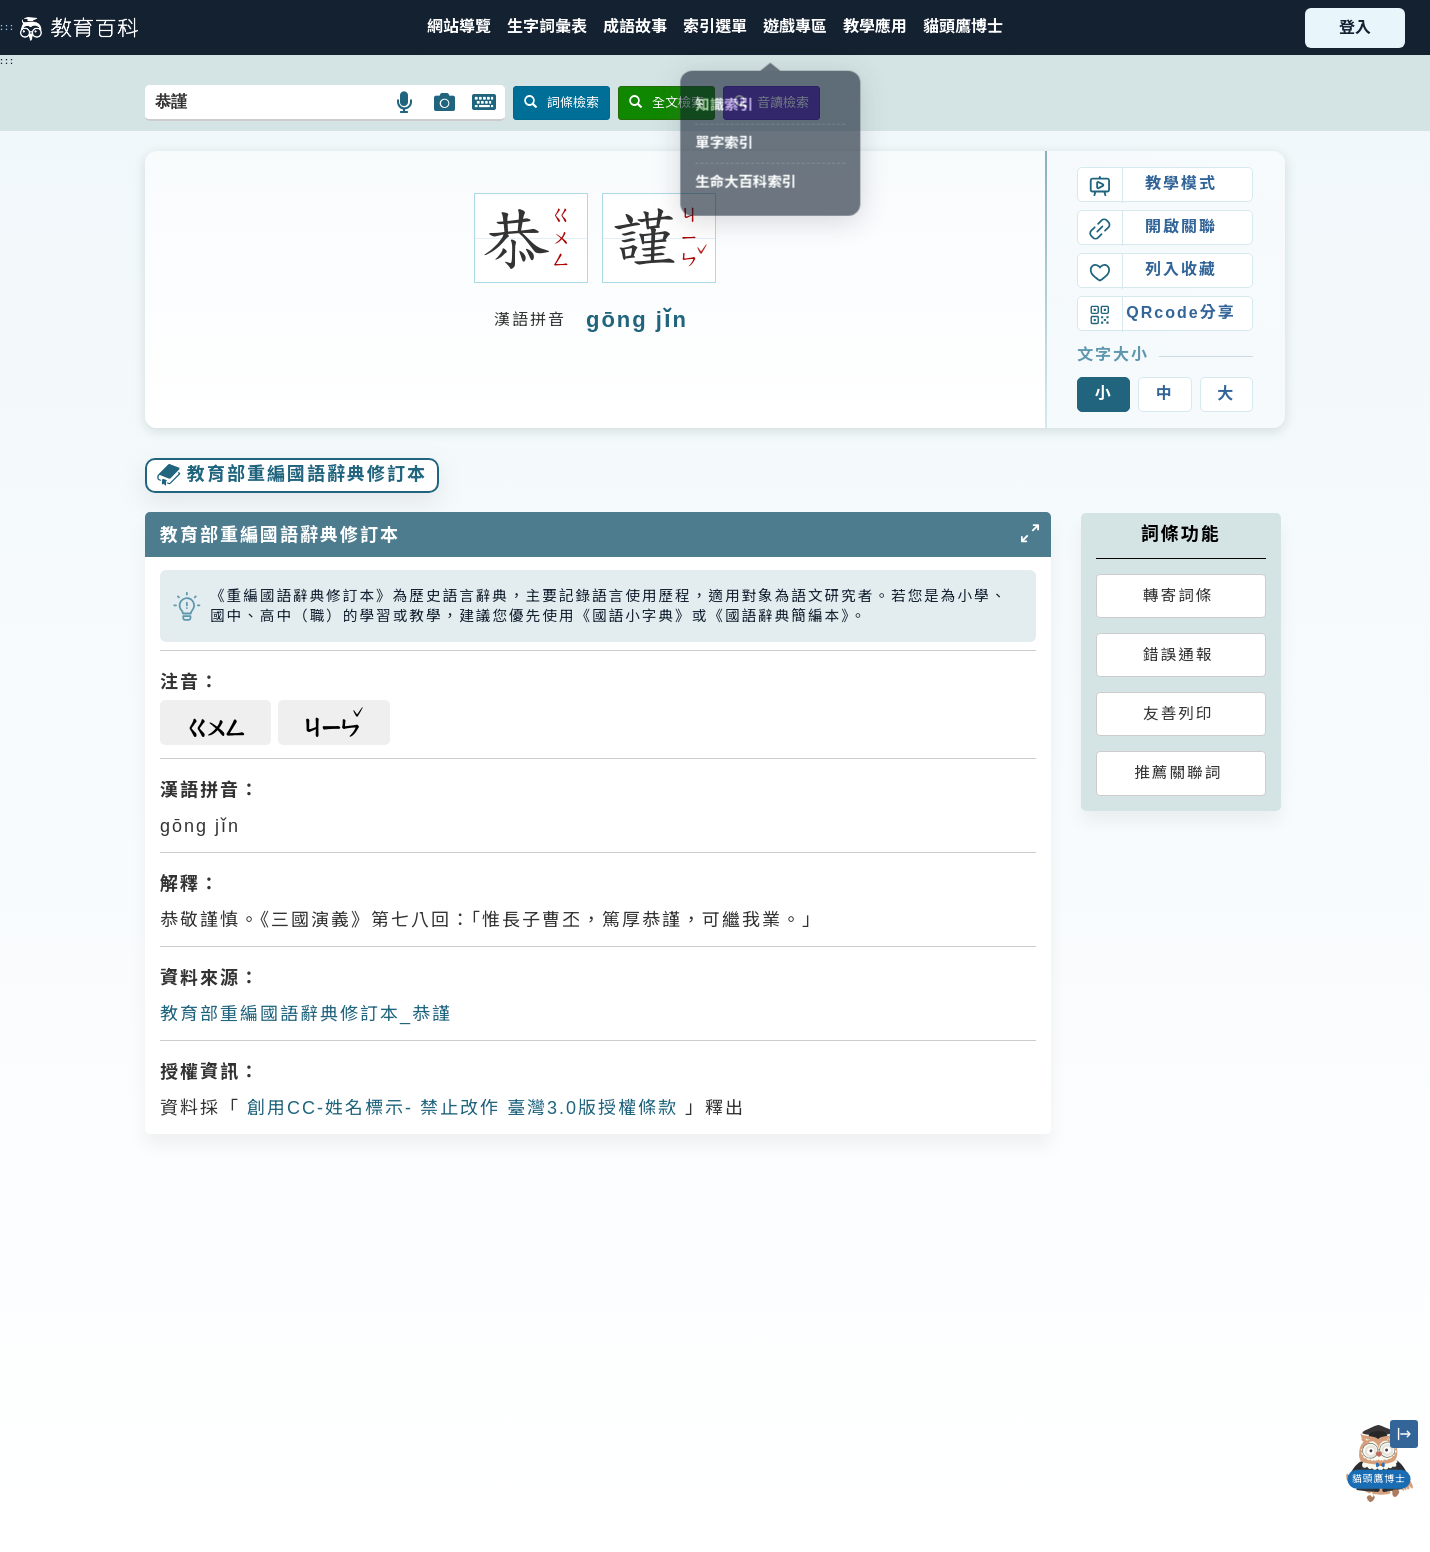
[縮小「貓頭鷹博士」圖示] (1404, 1434)
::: (7, 27)
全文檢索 (666, 102)
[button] (715, 27)
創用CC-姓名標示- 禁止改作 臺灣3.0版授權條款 (459, 1108)
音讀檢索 (771, 102)
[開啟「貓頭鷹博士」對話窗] (1380, 1463)
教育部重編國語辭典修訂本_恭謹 (306, 1014)
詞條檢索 (561, 102)
